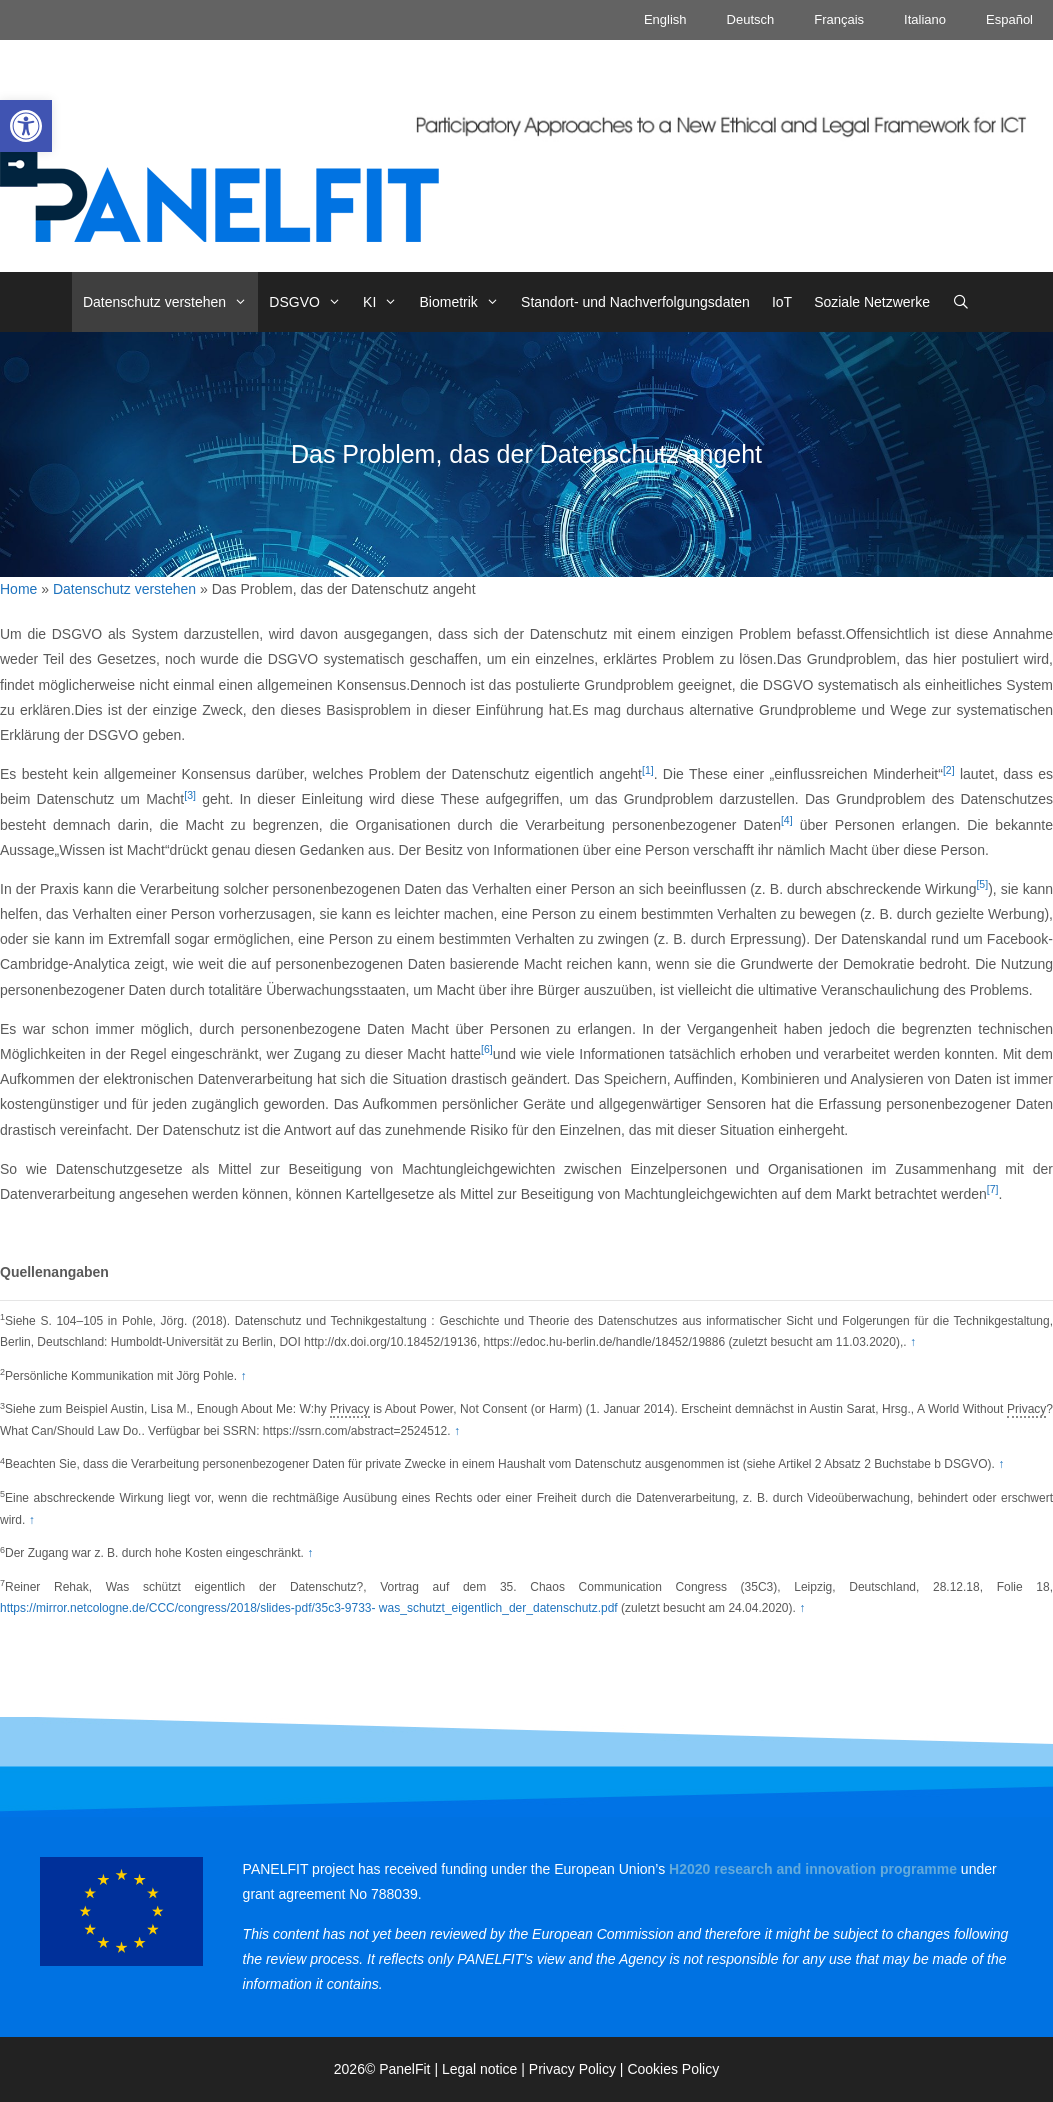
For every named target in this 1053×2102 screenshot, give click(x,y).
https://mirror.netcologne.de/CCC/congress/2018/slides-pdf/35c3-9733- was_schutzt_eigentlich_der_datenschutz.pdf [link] (309, 1608)
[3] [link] (190, 795)
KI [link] (385, 302)
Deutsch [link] (751, 19)
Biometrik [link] (465, 302)
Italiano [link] (925, 19)
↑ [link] (913, 1342)
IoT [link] (782, 302)
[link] (26, 126)
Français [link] (839, 19)
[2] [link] (949, 770)
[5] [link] (982, 884)
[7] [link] (993, 1189)
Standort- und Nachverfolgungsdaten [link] (635, 302)
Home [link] (18, 589)
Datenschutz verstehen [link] (170, 302)
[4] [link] (787, 820)
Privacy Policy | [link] (578, 2069)
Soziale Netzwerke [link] (872, 302)
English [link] (665, 19)
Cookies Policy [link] (673, 2069)
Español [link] (1009, 19)
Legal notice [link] (480, 2069)
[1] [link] (648, 770)
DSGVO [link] (310, 302)
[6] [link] (487, 1049)
